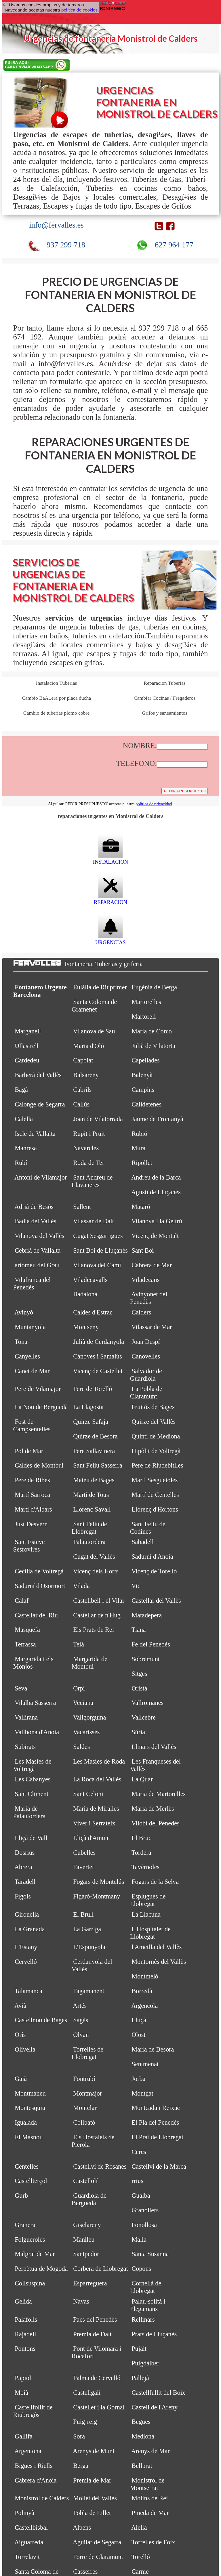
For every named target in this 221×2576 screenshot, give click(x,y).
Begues (141, 2421)
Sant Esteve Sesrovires (29, 1545)
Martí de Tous (91, 1494)
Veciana (83, 1702)
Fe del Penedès (151, 1644)
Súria (138, 1732)
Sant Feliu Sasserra (97, 1465)
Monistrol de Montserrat (147, 2484)
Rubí (21, 1162)
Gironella (27, 1914)
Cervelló (26, 1961)
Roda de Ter (88, 1162)
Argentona (27, 2451)
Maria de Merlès (153, 1808)
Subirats (25, 1746)
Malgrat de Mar (35, 2254)
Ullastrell (27, 1046)
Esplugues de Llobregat (148, 1900)
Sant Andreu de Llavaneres (92, 1181)
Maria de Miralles (96, 1808)
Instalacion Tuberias (56, 683)
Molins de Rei (150, 2498)
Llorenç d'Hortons (155, 1509)
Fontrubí (84, 2078)
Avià (20, 2005)
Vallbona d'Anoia (37, 1732)
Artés (80, 2005)
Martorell (144, 1016)
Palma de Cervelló (96, 2378)
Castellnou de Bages (41, 2020)
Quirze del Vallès (154, 1421)
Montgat (142, 2093)
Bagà (21, 1089)
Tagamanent (88, 1991)
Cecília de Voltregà (39, 1571)
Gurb (21, 2195)
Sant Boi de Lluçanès (100, 1250)
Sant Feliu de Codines (147, 1527)
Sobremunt (146, 1659)
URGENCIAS (110, 939)
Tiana (139, 1629)
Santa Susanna (150, 2254)
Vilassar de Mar (152, 1327)
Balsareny (86, 1075)
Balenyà (142, 1075)
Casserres (85, 2571)
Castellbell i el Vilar (98, 1600)
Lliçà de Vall (31, 1838)
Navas (81, 2301)
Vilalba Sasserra (35, 1702)
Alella (139, 2527)
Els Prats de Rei (93, 1629)
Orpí (79, 1688)
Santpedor (86, 2254)
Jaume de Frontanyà (157, 1119)
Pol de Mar (29, 1451)
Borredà (142, 1991)
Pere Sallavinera (94, 1451)
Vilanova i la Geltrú (157, 1221)
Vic (136, 1586)
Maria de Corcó (152, 1031)
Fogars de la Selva (155, 1881)
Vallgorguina (89, 1717)
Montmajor (87, 2093)
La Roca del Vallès (97, 1779)
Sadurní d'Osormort (40, 1586)
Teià (78, 1644)
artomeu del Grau (37, 1265)
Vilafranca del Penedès (32, 1283)
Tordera (141, 1852)
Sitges (139, 1673)
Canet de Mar (32, 1371)
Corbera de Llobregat (100, 2268)
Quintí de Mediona (156, 1436)
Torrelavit (27, 2556)
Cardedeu (27, 1060)
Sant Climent (31, 1794)
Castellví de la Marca (159, 2166)
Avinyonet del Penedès (148, 1298)
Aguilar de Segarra (97, 2542)
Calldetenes (146, 1104)
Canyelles (27, 1356)
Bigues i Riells (33, 2465)
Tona (21, 1341)
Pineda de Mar (150, 2512)
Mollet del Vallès (95, 2498)
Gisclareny (87, 2224)
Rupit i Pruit (89, 1133)
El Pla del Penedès (155, 2122)
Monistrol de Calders (42, 2498)
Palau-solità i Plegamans (147, 2305)
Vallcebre (144, 1717)
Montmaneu (30, 2093)
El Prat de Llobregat (157, 2137)
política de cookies (79, 9)
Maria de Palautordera (29, 1812)
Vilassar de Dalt (93, 1221)
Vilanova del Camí (97, 1265)
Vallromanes (147, 1702)
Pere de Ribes (32, 1480)
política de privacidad (154, 804)
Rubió (139, 1133)
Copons (141, 2268)
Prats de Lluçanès (154, 2334)
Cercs (139, 2151)
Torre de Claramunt (98, 2556)
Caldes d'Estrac (93, 1312)
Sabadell (143, 1541)
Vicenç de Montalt (155, 1235)
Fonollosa (144, 2224)
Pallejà (140, 2378)
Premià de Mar (92, 2480)
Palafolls (26, 2319)
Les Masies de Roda (99, 1761)
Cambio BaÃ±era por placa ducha (56, 698)
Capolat (83, 1060)
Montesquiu (30, 2107)
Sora (79, 2436)
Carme (140, 2571)
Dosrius (25, 1852)
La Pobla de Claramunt (146, 1392)
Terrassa (25, 1644)
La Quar (142, 1779)
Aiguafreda (28, 2542)
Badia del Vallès (35, 1221)
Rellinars (143, 2319)
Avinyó (23, 1312)
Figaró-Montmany (96, 1896)
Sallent (82, 1206)
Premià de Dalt (92, 2334)
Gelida (23, 2301)
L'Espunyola (89, 1947)
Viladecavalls (90, 1279)
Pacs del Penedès (95, 2319)
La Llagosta (88, 1407)
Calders (141, 1312)
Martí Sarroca (32, 1494)
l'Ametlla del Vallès (157, 1947)
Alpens (82, 2527)
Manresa (26, 1148)
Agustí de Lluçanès (156, 1192)
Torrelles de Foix (153, 2542)
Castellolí (85, 2180)
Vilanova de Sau (94, 1031)
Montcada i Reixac (156, 2107)
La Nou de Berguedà (41, 1407)
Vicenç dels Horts (96, 1571)
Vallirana (26, 1717)
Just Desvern (31, 1524)
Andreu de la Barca (156, 1177)
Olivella (25, 2049)
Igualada (26, 2122)
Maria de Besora (153, 2049)
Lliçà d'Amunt (91, 1838)
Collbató (84, 2122)
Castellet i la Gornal (99, 2407)
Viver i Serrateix (94, 1823)
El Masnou (29, 2137)
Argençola (144, 2005)
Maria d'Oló (88, 1046)
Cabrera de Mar (152, 1265)
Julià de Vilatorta (153, 1046)
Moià (21, 2392)
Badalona (85, 1294)
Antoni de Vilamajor (40, 1177)
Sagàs (80, 2020)
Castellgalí (86, 2392)
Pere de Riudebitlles (157, 1465)
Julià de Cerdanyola (98, 1341)
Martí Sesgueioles (155, 1480)
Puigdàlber (145, 2363)
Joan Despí (146, 1341)
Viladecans (146, 1279)
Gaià (21, 2078)
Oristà (139, 1688)
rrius (137, 2180)
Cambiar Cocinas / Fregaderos (164, 698)
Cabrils (82, 1089)
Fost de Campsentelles (32, 1425)
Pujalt (139, 2348)
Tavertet (83, 1867)
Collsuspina (30, 2283)
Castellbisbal (31, 2527)
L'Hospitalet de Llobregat (150, 1933)
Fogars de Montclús (98, 1881)
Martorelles (146, 1001)
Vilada (81, 1586)
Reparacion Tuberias (165, 683)
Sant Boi (143, 1250)
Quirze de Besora (95, 1436)
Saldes (81, 1746)
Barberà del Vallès (38, 1075)
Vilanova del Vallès (39, 1235)
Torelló (141, 2556)
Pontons (25, 2348)
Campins (143, 1089)
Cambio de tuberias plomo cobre (56, 713)
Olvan (81, 2034)
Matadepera (147, 1615)
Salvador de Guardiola (146, 1374)
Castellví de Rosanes (100, 2166)
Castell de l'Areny (155, 2407)
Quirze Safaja (90, 1421)
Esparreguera (90, 2283)
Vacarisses (86, 1732)
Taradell (25, 1881)
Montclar (85, 2107)
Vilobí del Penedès (156, 1823)
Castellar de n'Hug (97, 1615)
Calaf (21, 1600)
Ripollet (142, 1162)
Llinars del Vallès (154, 1746)
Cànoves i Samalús (97, 1356)
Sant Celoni (88, 1794)
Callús (81, 1104)
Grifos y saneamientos (164, 713)
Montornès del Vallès (159, 1961)
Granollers (145, 2210)
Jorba (138, 2078)
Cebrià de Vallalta (37, 1250)
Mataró (141, 1206)
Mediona (143, 2436)
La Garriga (87, 1929)
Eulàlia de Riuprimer (100, 987)
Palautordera (89, 1541)
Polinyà (24, 2512)
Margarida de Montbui (89, 1662)
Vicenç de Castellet (98, 1371)
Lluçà (139, 2020)
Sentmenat (145, 2064)
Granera (25, 2224)
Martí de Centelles (155, 1494)
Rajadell (25, 2334)
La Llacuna (146, 1914)
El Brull (83, 1914)
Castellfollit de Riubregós (33, 2411)
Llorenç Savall (91, 1509)
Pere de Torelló (92, 1388)
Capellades (146, 1060)
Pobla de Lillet (92, 2512)
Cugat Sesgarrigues (98, 1235)
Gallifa (24, 2436)
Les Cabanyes (32, 1779)
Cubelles (84, 1852)
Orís (20, 2034)
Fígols (23, 1896)
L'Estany (26, 1947)
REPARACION (110, 899)
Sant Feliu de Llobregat (89, 1527)
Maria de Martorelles (159, 1794)
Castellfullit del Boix (158, 2392)
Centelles (27, 2166)
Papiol (23, 2378)
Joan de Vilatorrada (98, 1119)
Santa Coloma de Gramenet (94, 1005)
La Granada (30, 1929)
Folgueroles (30, 2239)
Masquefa (27, 1629)
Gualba (141, 2195)
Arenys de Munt (94, 2451)
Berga (80, 2465)
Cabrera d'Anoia (36, 2480)
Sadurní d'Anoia (152, 1556)
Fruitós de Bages (153, 1407)
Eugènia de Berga (154, 987)
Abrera (23, 1867)
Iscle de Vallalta (35, 1133)
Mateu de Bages (93, 1480)
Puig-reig (85, 2421)
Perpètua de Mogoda (41, 2268)
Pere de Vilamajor (38, 1388)
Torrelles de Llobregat (88, 2053)
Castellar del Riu (36, 1615)
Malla (139, 2239)
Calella (24, 1119)
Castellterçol (31, 2180)
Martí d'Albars (33, 1509)
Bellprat (142, 2465)
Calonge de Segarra (40, 1104)
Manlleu (83, 2239)
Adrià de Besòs (34, 1206)
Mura (138, 1148)
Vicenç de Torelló (154, 1571)
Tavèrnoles (145, 1867)
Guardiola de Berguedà (89, 2199)
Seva (21, 1688)
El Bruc (141, 1838)
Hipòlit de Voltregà (156, 1451)
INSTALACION (110, 859)
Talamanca (28, 1991)
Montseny (86, 1327)
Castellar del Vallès (156, 1600)
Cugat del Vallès (94, 1556)
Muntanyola (30, 1327)
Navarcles (86, 1148)
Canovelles (146, 1356)
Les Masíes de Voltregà (32, 1765)
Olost (138, 2034)
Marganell (28, 1031)
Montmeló (145, 1976)
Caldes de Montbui (39, 1465)
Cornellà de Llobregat (145, 2287)
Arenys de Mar (150, 2451)
